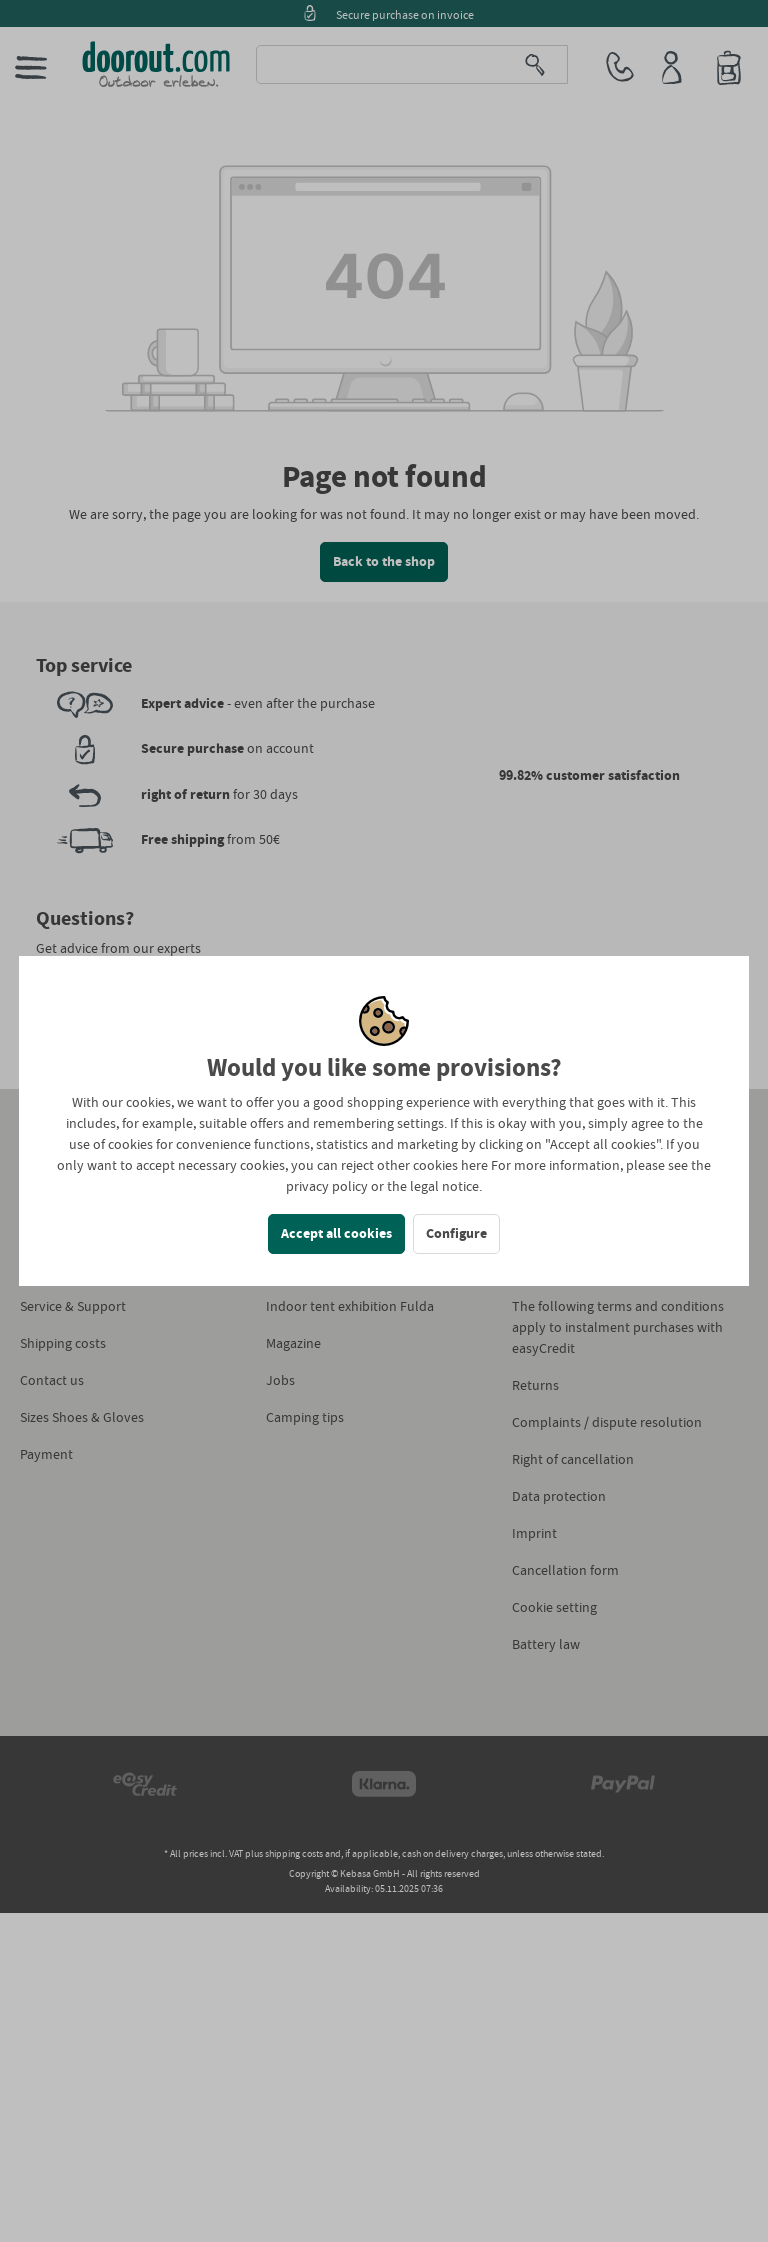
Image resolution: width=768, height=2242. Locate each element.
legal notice (444, 1187)
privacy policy (327, 1187)
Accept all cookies (336, 1234)
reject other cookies (399, 1166)
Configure (456, 1234)
